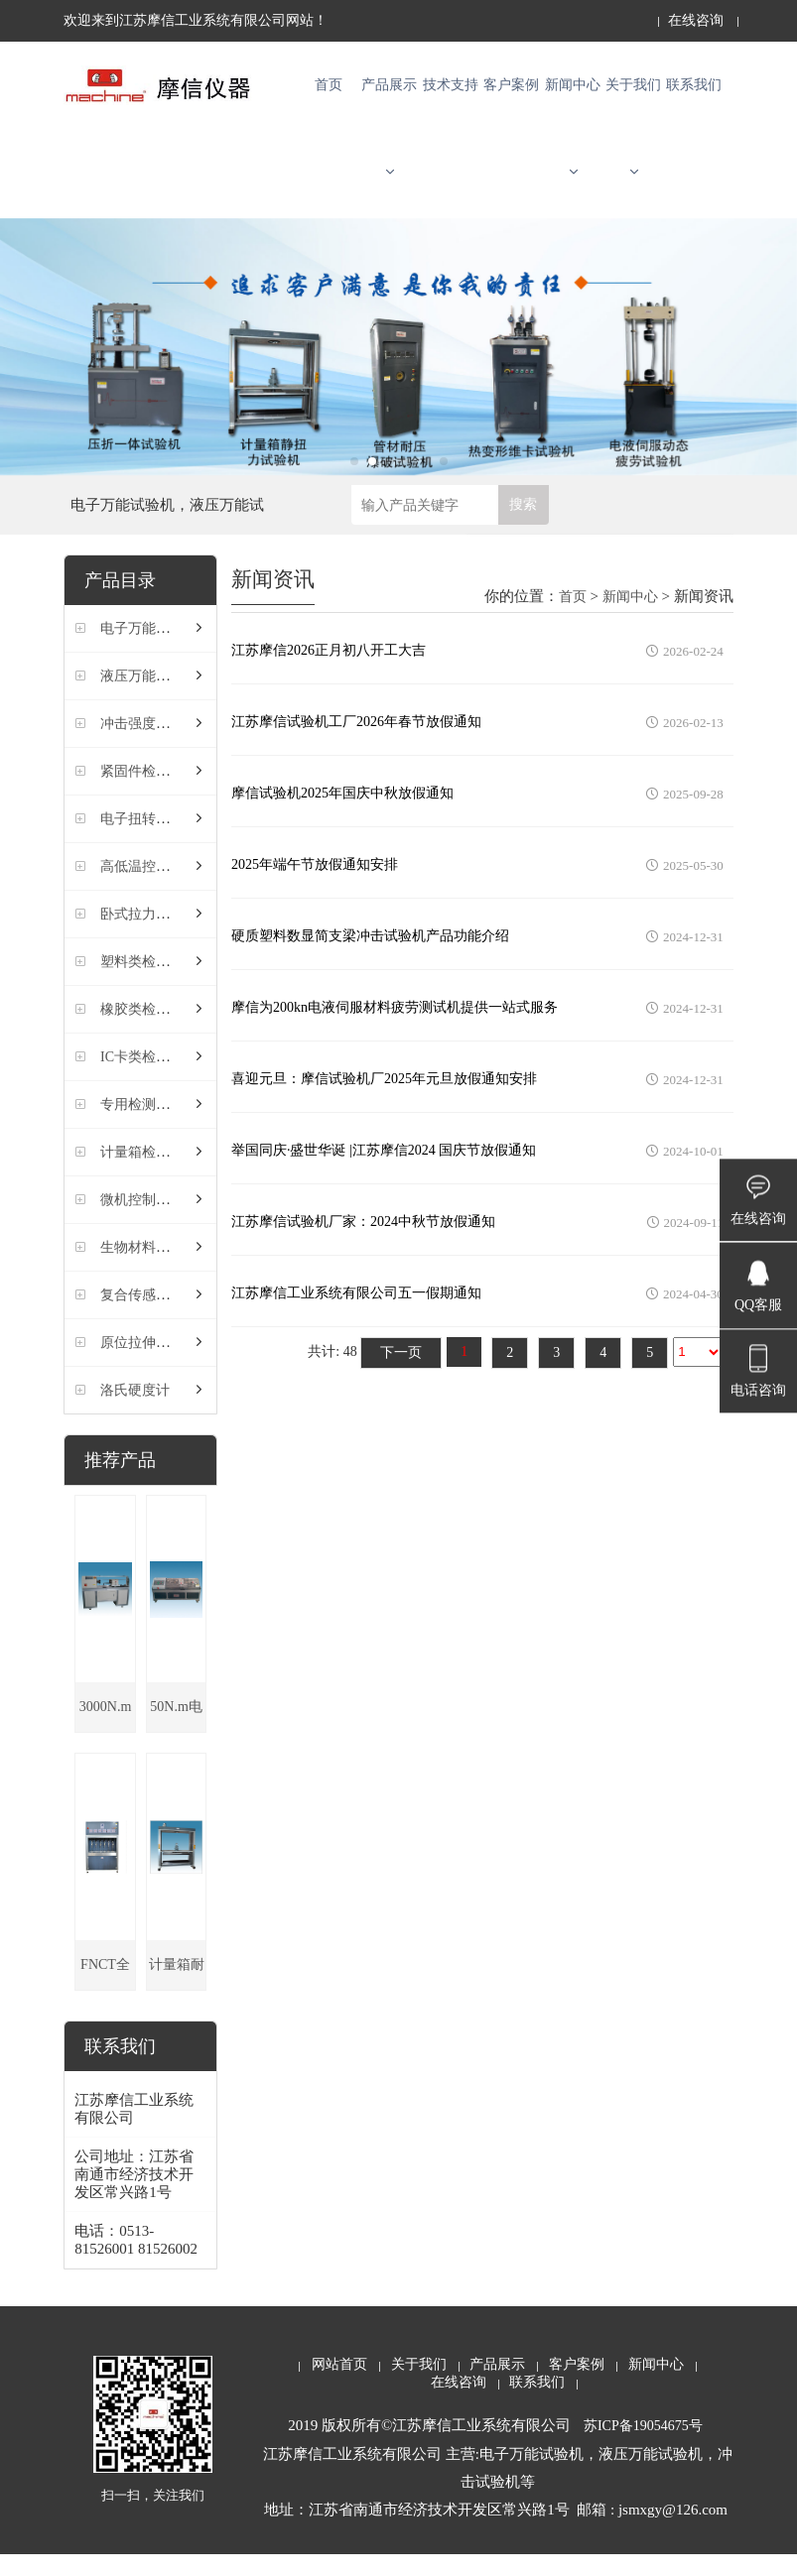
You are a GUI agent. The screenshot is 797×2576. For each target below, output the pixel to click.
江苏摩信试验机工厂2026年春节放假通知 (356, 742)
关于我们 (633, 139)
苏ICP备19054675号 (643, 2447)
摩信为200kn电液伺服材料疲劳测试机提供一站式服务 (394, 1028)
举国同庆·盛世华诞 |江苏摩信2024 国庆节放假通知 (383, 1171)
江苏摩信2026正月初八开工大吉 (328, 671)
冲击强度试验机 (149, 745)
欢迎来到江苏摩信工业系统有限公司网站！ (196, 20)
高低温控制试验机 (155, 888)
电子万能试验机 (149, 650)
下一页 (401, 1373)
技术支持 (450, 90)
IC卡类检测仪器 (149, 1078)
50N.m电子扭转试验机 (176, 1737)
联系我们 (694, 90)
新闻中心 (572, 139)
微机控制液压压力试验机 (176, 1221)
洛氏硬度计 (135, 1412)
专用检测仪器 (142, 1126)
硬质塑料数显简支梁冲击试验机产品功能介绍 (370, 956)
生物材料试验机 (149, 1269)
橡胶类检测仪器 (149, 1031)
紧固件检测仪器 (149, 793)
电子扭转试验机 (149, 840)
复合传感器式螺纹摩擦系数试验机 (204, 1316)
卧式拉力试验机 (149, 935)
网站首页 (339, 2386)
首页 (328, 90)
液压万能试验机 (149, 697)
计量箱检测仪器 (149, 1173)
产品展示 (389, 139)
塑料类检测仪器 (149, 983)
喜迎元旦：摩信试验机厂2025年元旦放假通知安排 (384, 1099)
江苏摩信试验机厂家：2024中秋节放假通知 (363, 1242)
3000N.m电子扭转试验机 (105, 1737)
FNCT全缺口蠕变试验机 (105, 1995)
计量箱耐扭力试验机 (176, 1995)
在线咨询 (696, 20)
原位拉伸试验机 (149, 1364)
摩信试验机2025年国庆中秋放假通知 (342, 813)
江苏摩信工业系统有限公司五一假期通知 (356, 1313)
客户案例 (511, 90)
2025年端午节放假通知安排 (314, 885)
